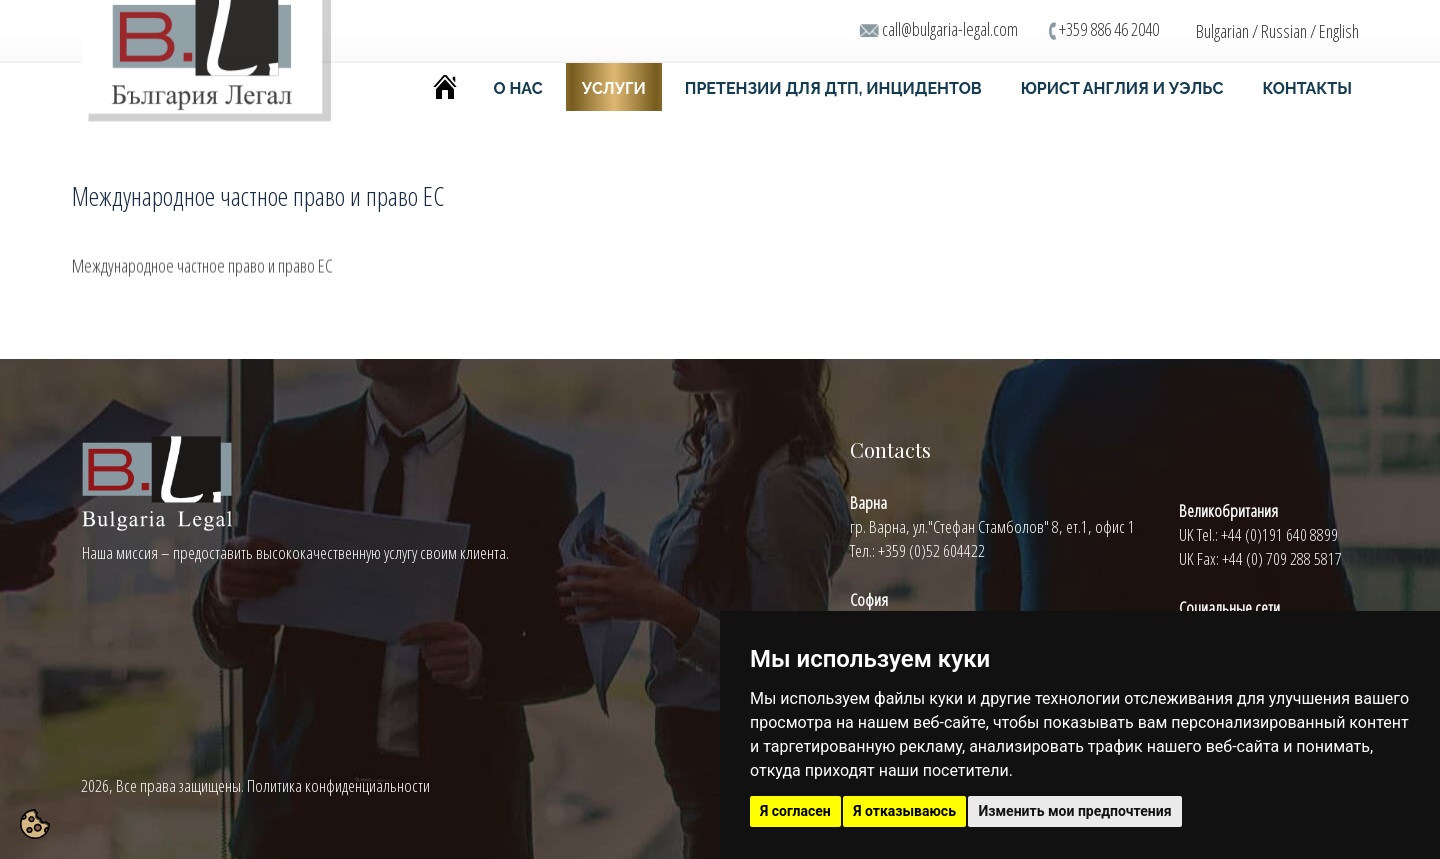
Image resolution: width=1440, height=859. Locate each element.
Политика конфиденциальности (338, 785)
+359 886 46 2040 (1109, 29)
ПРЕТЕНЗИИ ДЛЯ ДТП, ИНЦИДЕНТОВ (833, 88)
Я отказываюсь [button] (904, 811)
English (1339, 31)
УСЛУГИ (614, 88)
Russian (1284, 31)
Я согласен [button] (795, 811)
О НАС (518, 88)
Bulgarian (1222, 31)
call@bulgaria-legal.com (950, 29)
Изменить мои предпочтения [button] (1074, 811)
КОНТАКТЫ (1307, 88)
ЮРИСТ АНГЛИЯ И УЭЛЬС (1122, 88)
